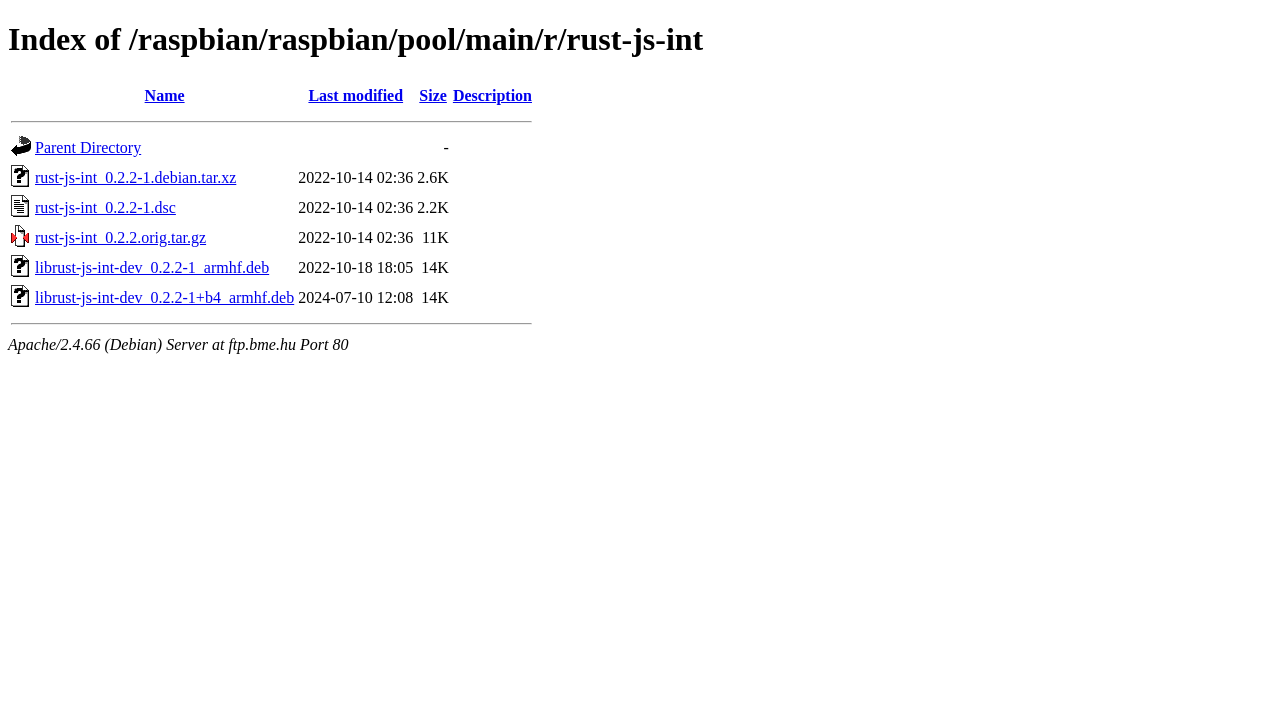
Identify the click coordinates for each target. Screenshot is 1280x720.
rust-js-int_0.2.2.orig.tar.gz (120, 237)
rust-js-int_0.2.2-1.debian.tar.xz (135, 177)
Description (492, 95)
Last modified (355, 95)
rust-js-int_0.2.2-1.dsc (105, 207)
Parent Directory (88, 147)
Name (165, 95)
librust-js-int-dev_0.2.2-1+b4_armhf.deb (164, 297)
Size (433, 95)
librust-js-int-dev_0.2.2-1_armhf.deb (152, 267)
